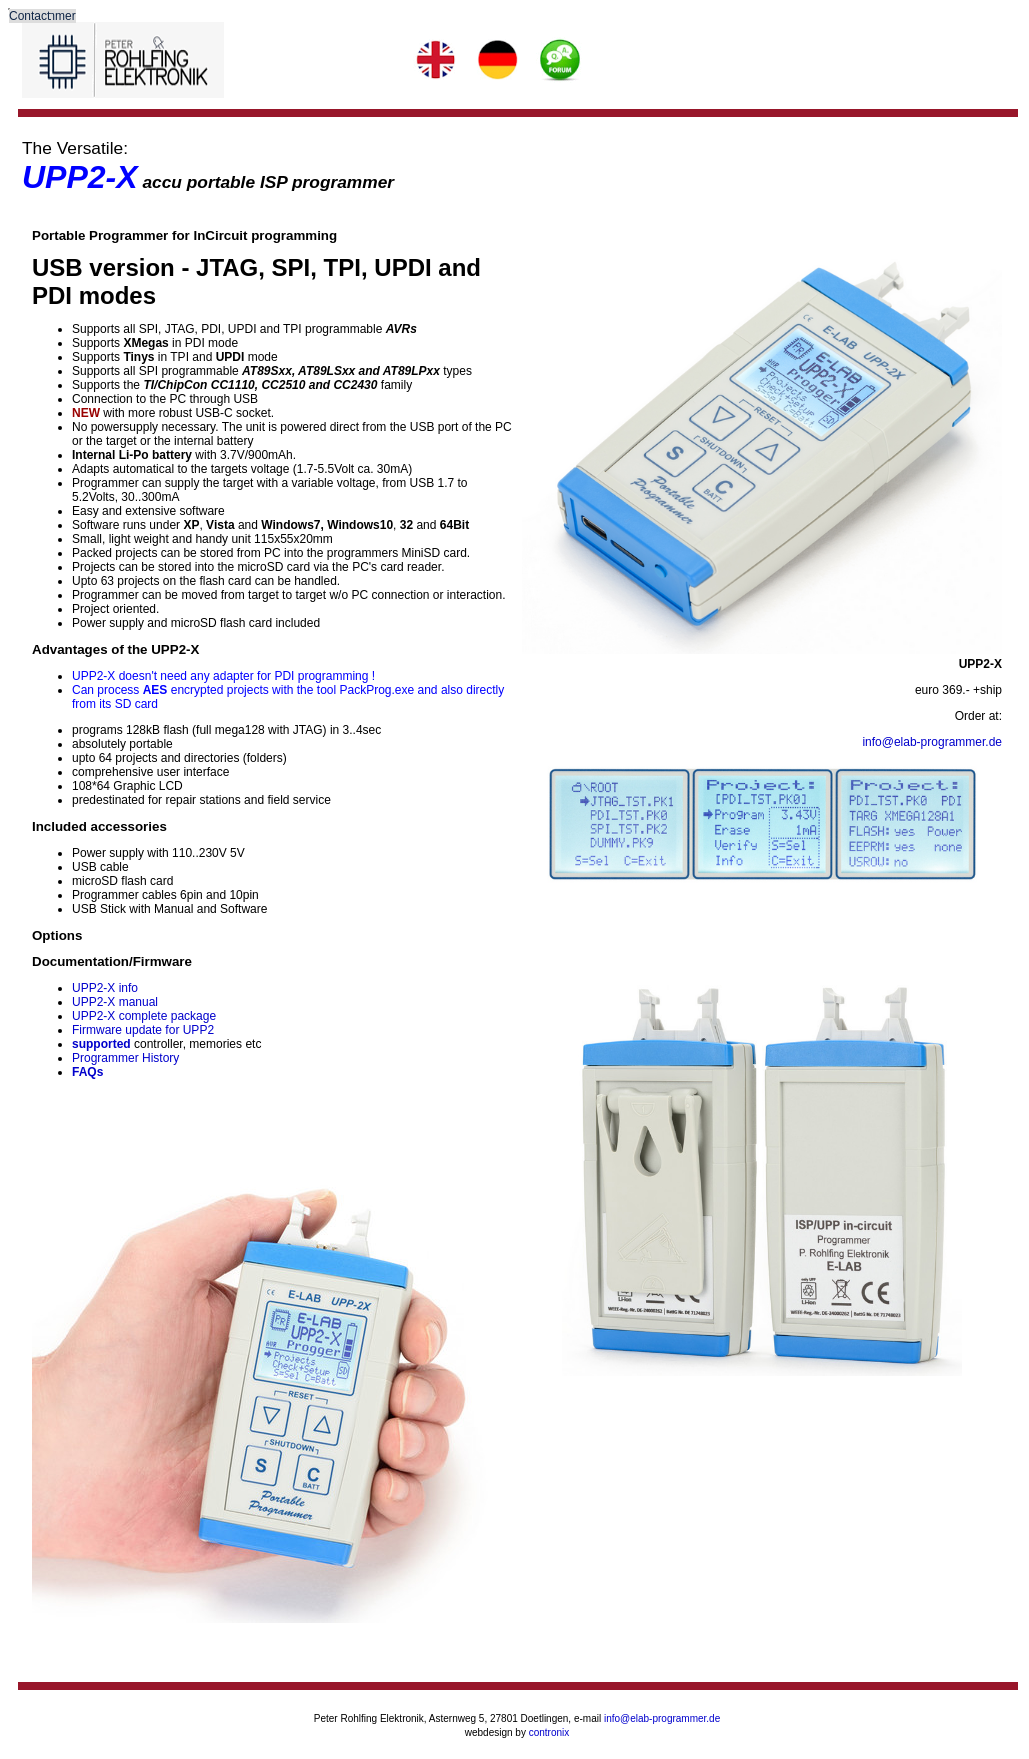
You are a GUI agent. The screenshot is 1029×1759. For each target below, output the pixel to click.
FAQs (87, 1072)
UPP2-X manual (115, 1002)
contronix (549, 1732)
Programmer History (125, 1058)
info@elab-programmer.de (932, 742)
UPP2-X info (105, 988)
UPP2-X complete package (144, 1016)
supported (101, 1044)
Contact (29, 16)
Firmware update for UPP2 (143, 1030)
